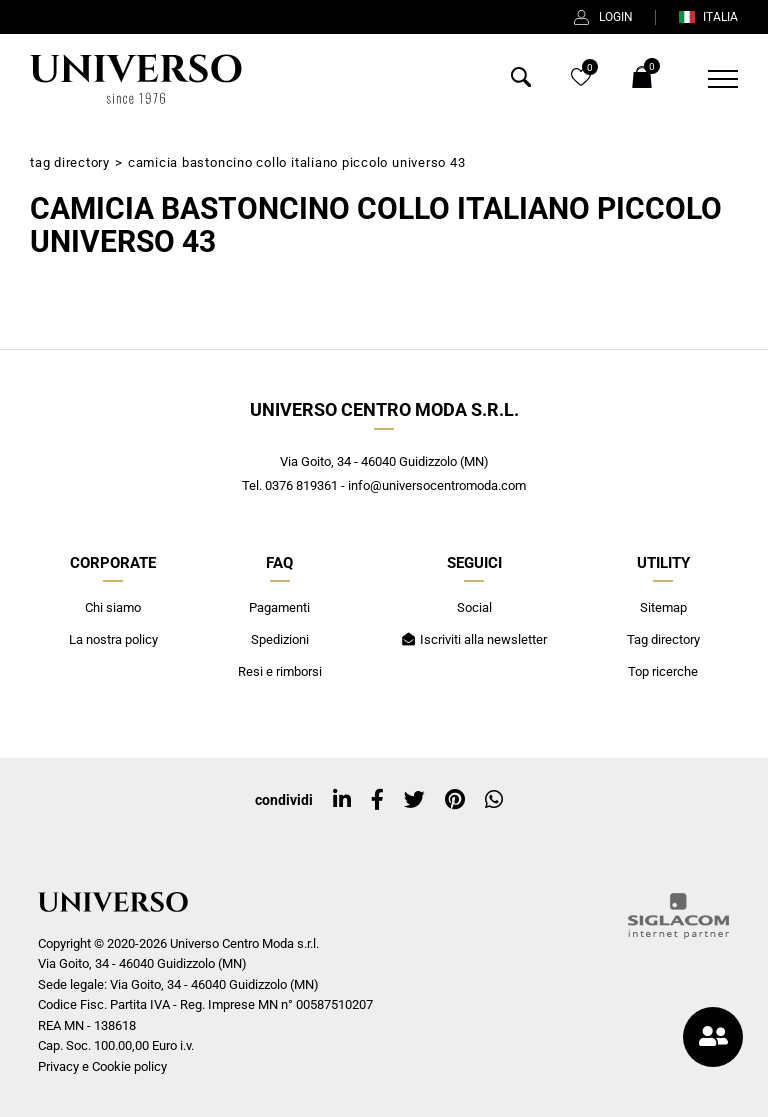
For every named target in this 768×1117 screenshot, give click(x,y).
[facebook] (377, 800)
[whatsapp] (494, 800)
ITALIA (708, 17)
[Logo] (136, 79)
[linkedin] (342, 800)
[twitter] (414, 800)
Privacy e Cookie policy (102, 1066)
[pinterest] (455, 800)
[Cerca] (521, 81)
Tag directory (70, 162)
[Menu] (710, 79)
